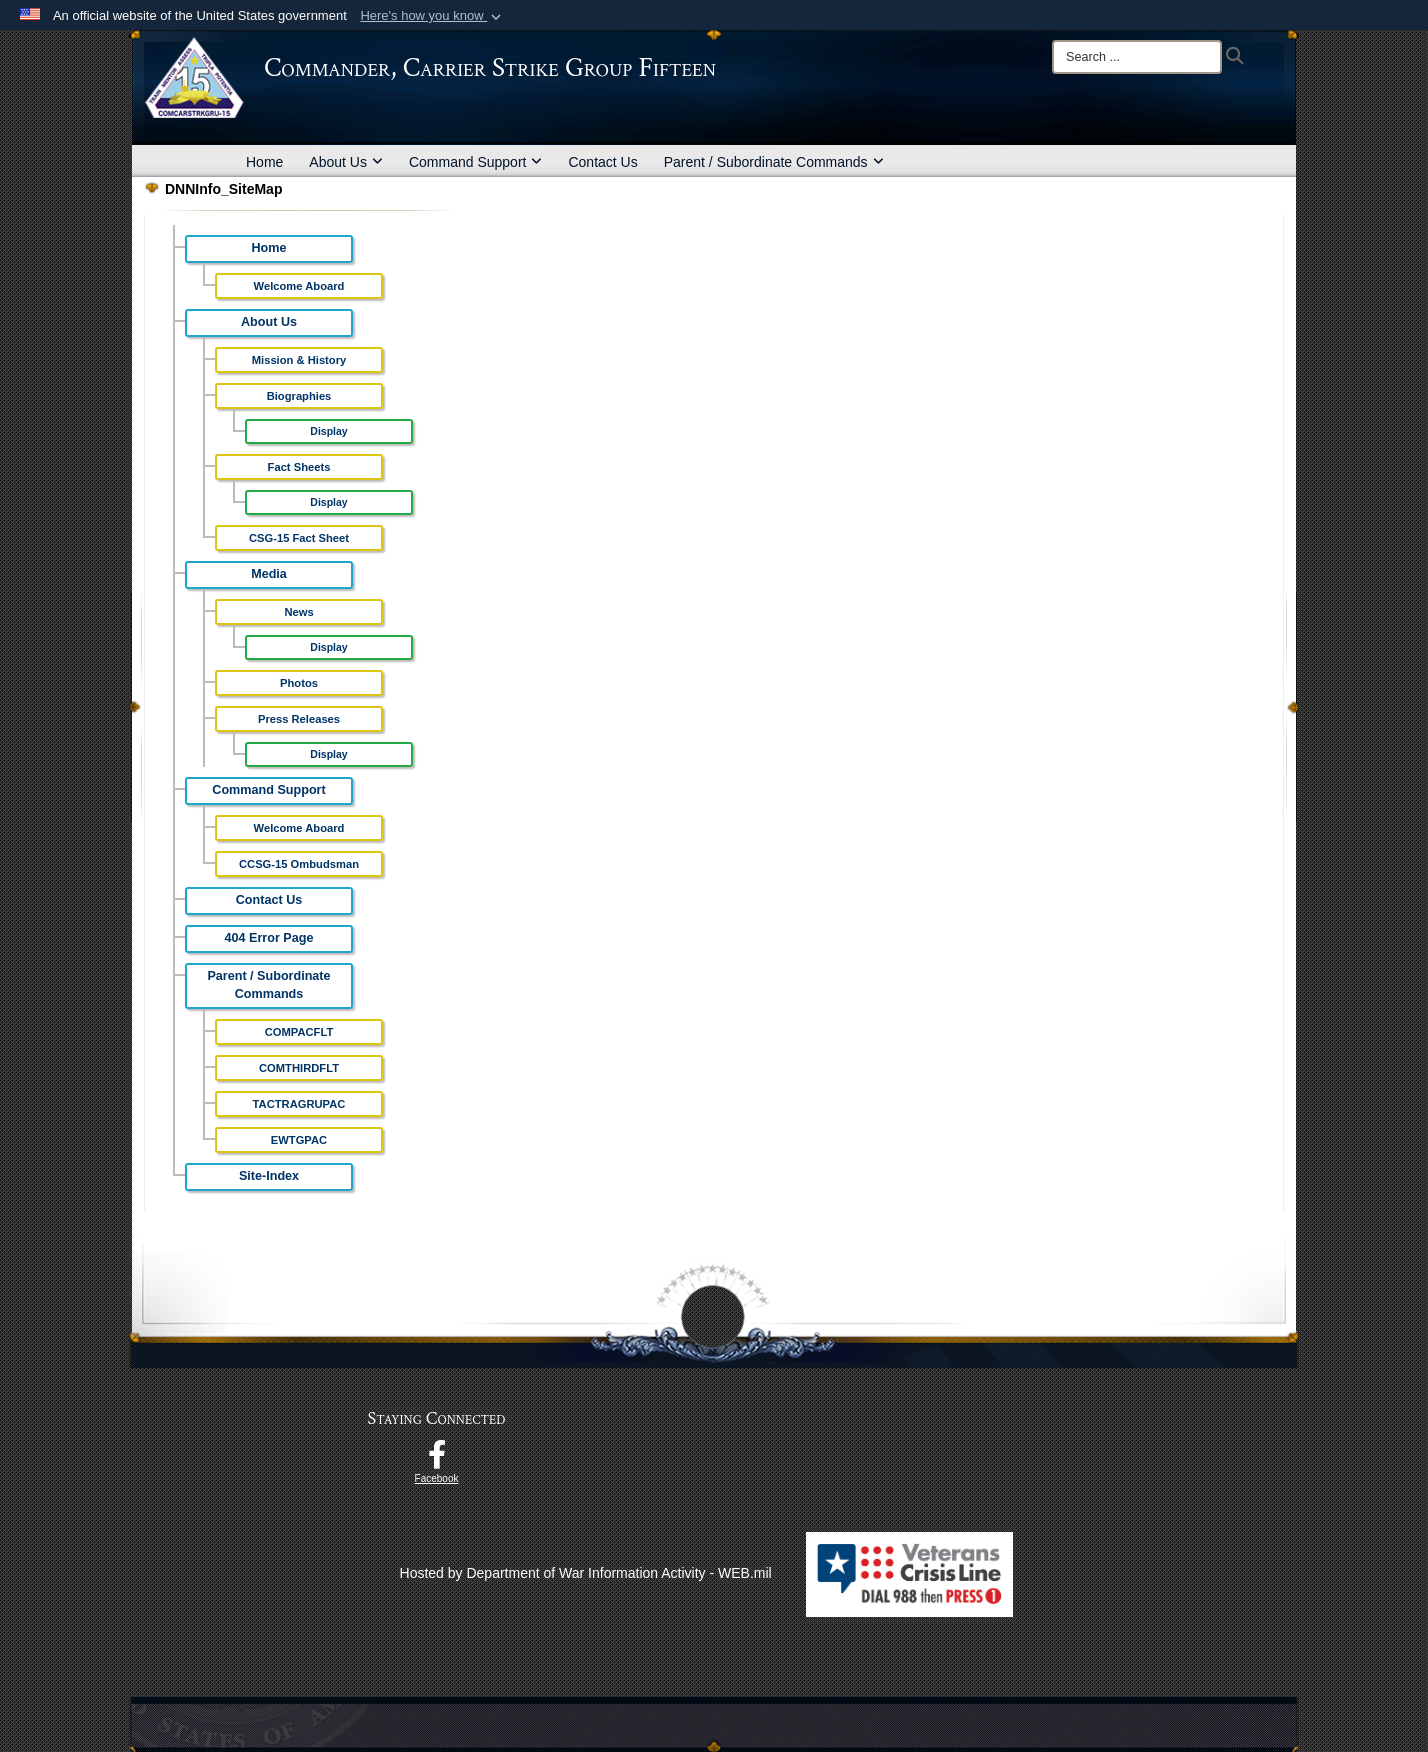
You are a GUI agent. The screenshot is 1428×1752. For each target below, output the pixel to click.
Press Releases (299, 719)
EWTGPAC (299, 1140)
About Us (346, 162)
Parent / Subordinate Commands (774, 162)
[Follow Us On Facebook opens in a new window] (437, 1460)
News (298, 612)
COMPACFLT (299, 1032)
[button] (432, 16)
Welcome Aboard (299, 286)
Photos (299, 683)
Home (264, 162)
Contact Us (602, 162)
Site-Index (269, 1176)
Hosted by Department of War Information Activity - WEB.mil (586, 1573)
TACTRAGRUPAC (299, 1104)
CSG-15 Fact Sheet (299, 538)
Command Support (476, 162)
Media (269, 574)
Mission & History (299, 360)
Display (328, 431)
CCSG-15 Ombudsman (299, 864)
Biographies (299, 396)
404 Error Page (269, 938)
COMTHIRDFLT (299, 1068)
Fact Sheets (299, 467)
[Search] (1137, 57)
